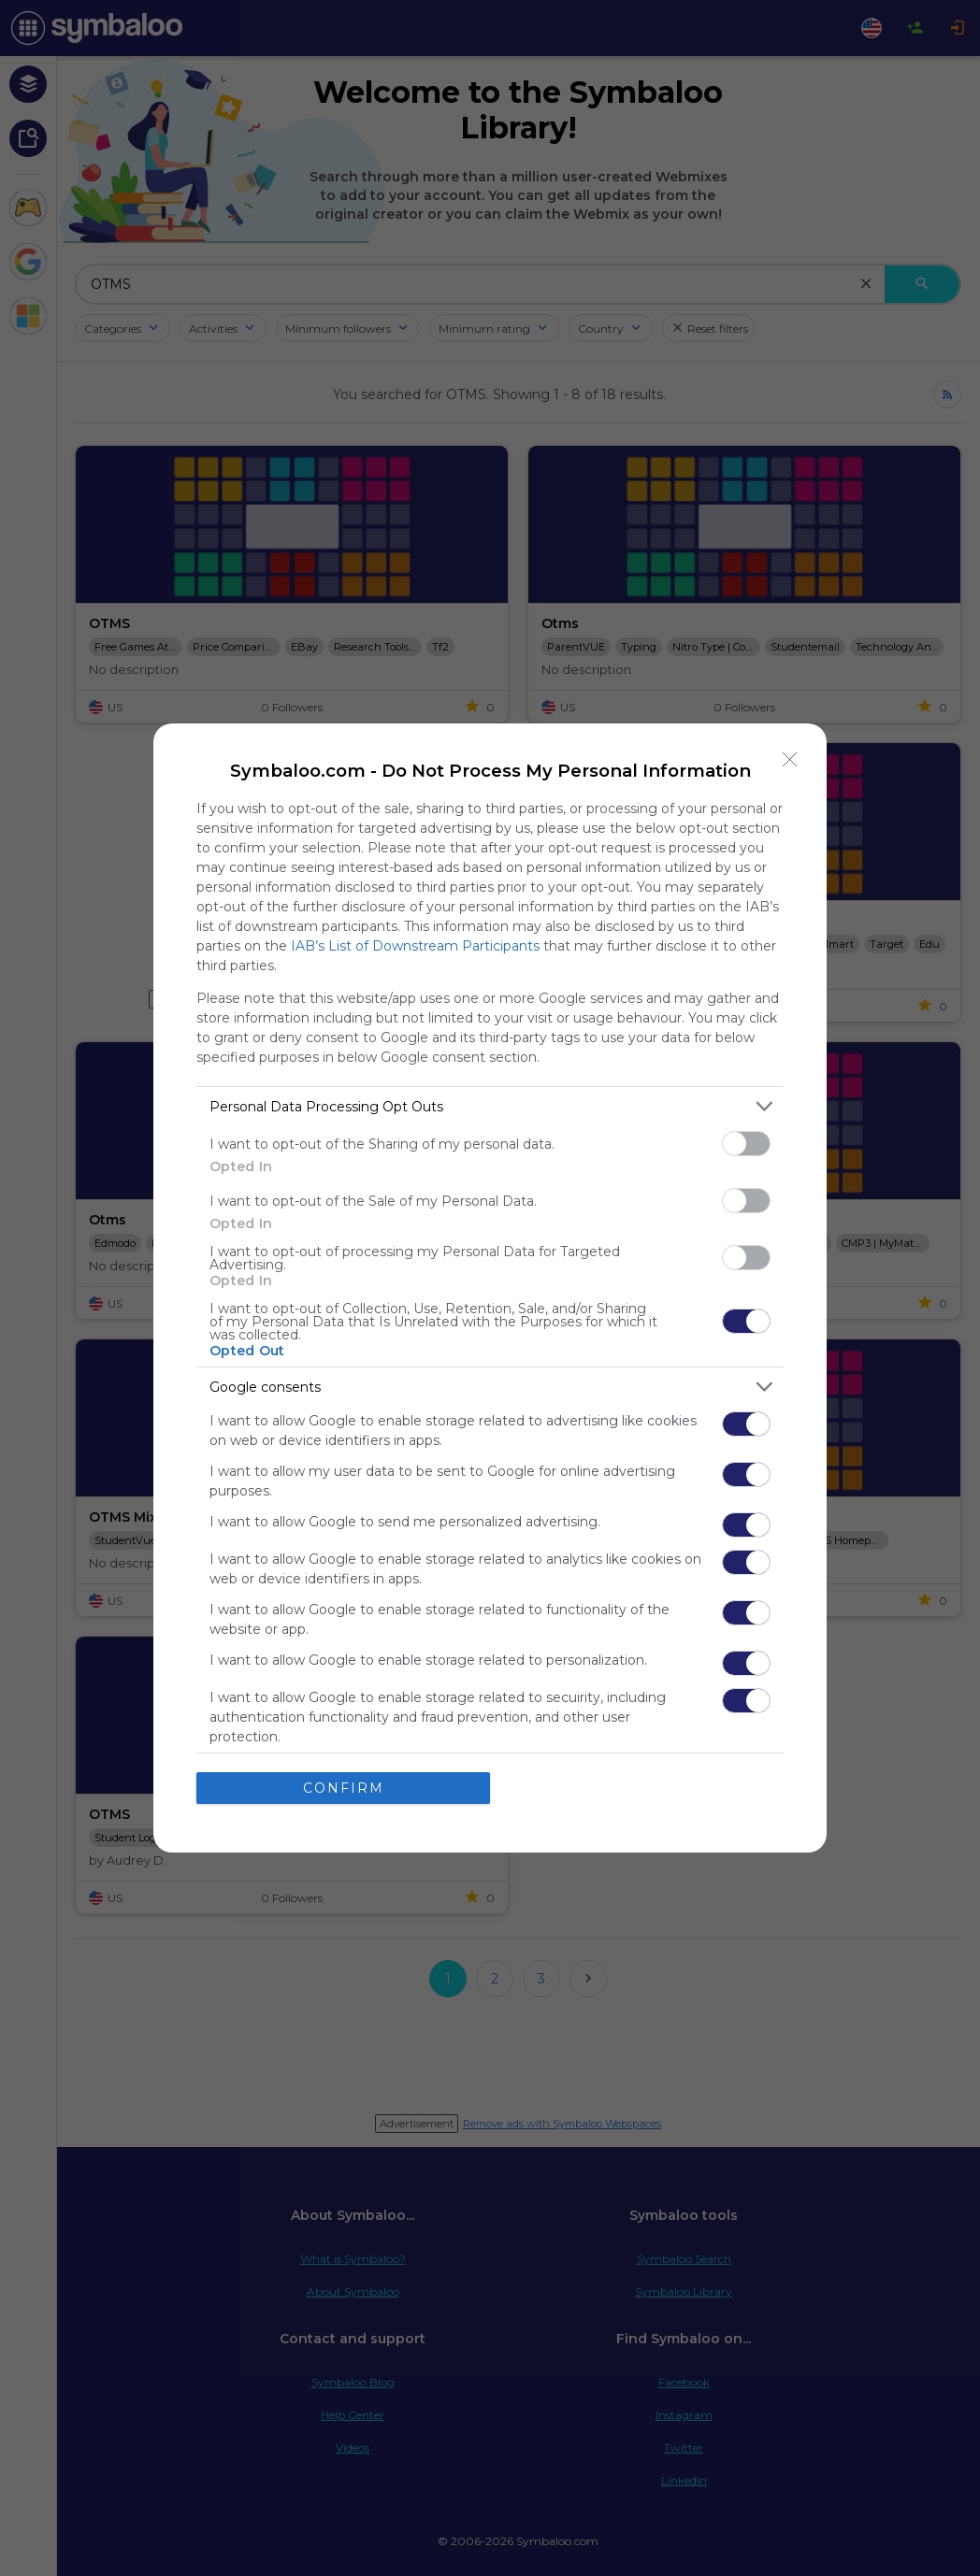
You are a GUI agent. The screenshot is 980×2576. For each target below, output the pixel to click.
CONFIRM (343, 1788)
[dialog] (490, 1288)
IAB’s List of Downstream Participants (415, 945)
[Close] (790, 760)
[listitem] (490, 1106)
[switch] (746, 1143)
